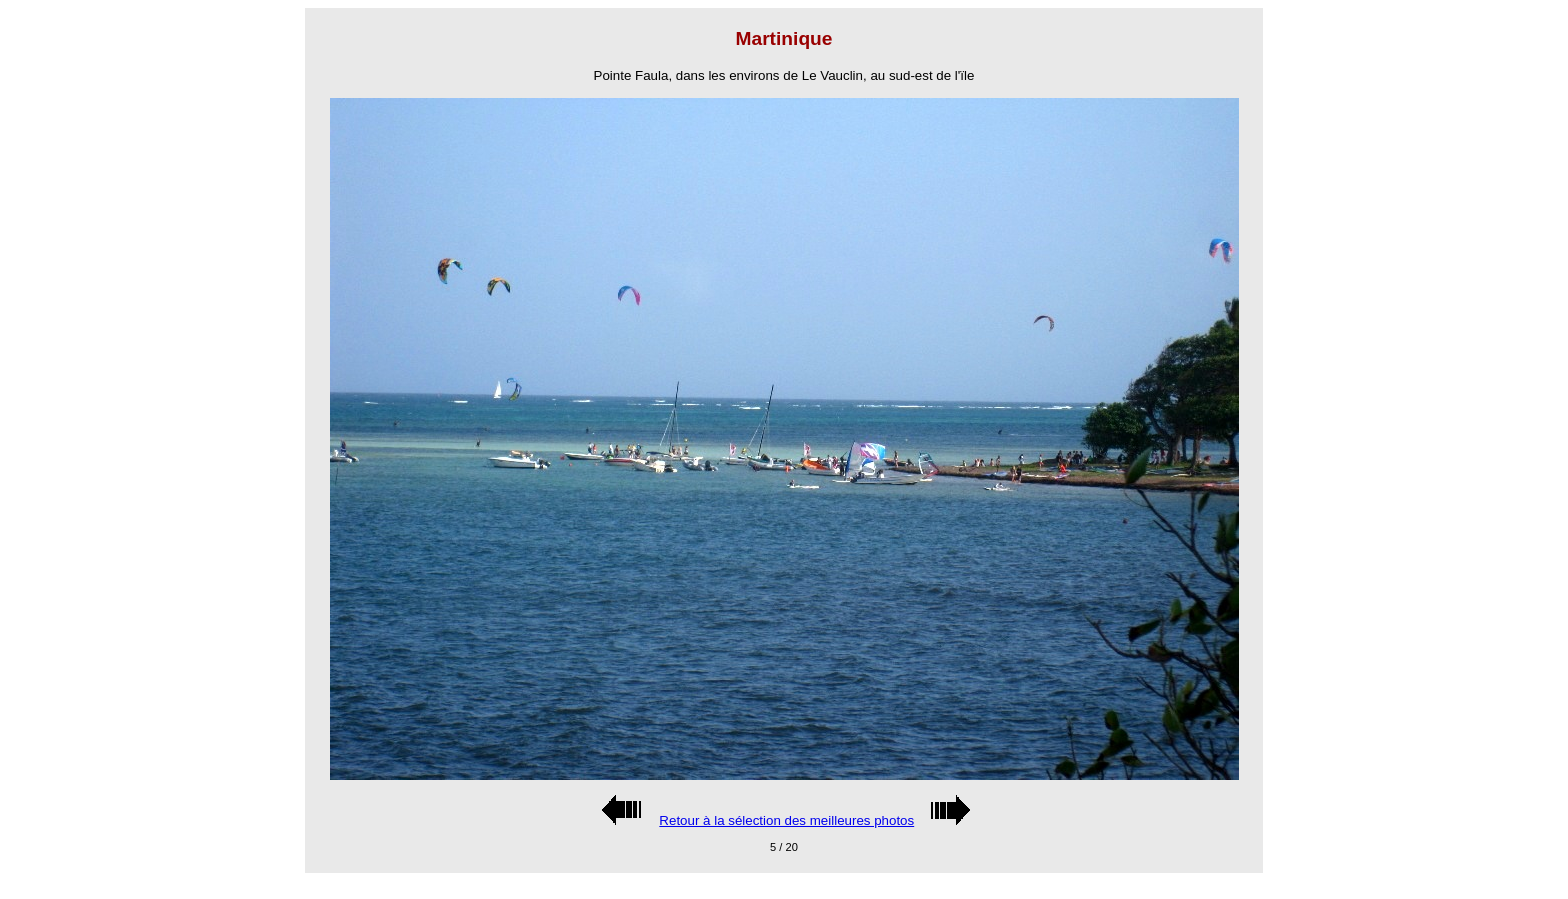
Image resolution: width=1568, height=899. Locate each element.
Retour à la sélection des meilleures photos (786, 820)
